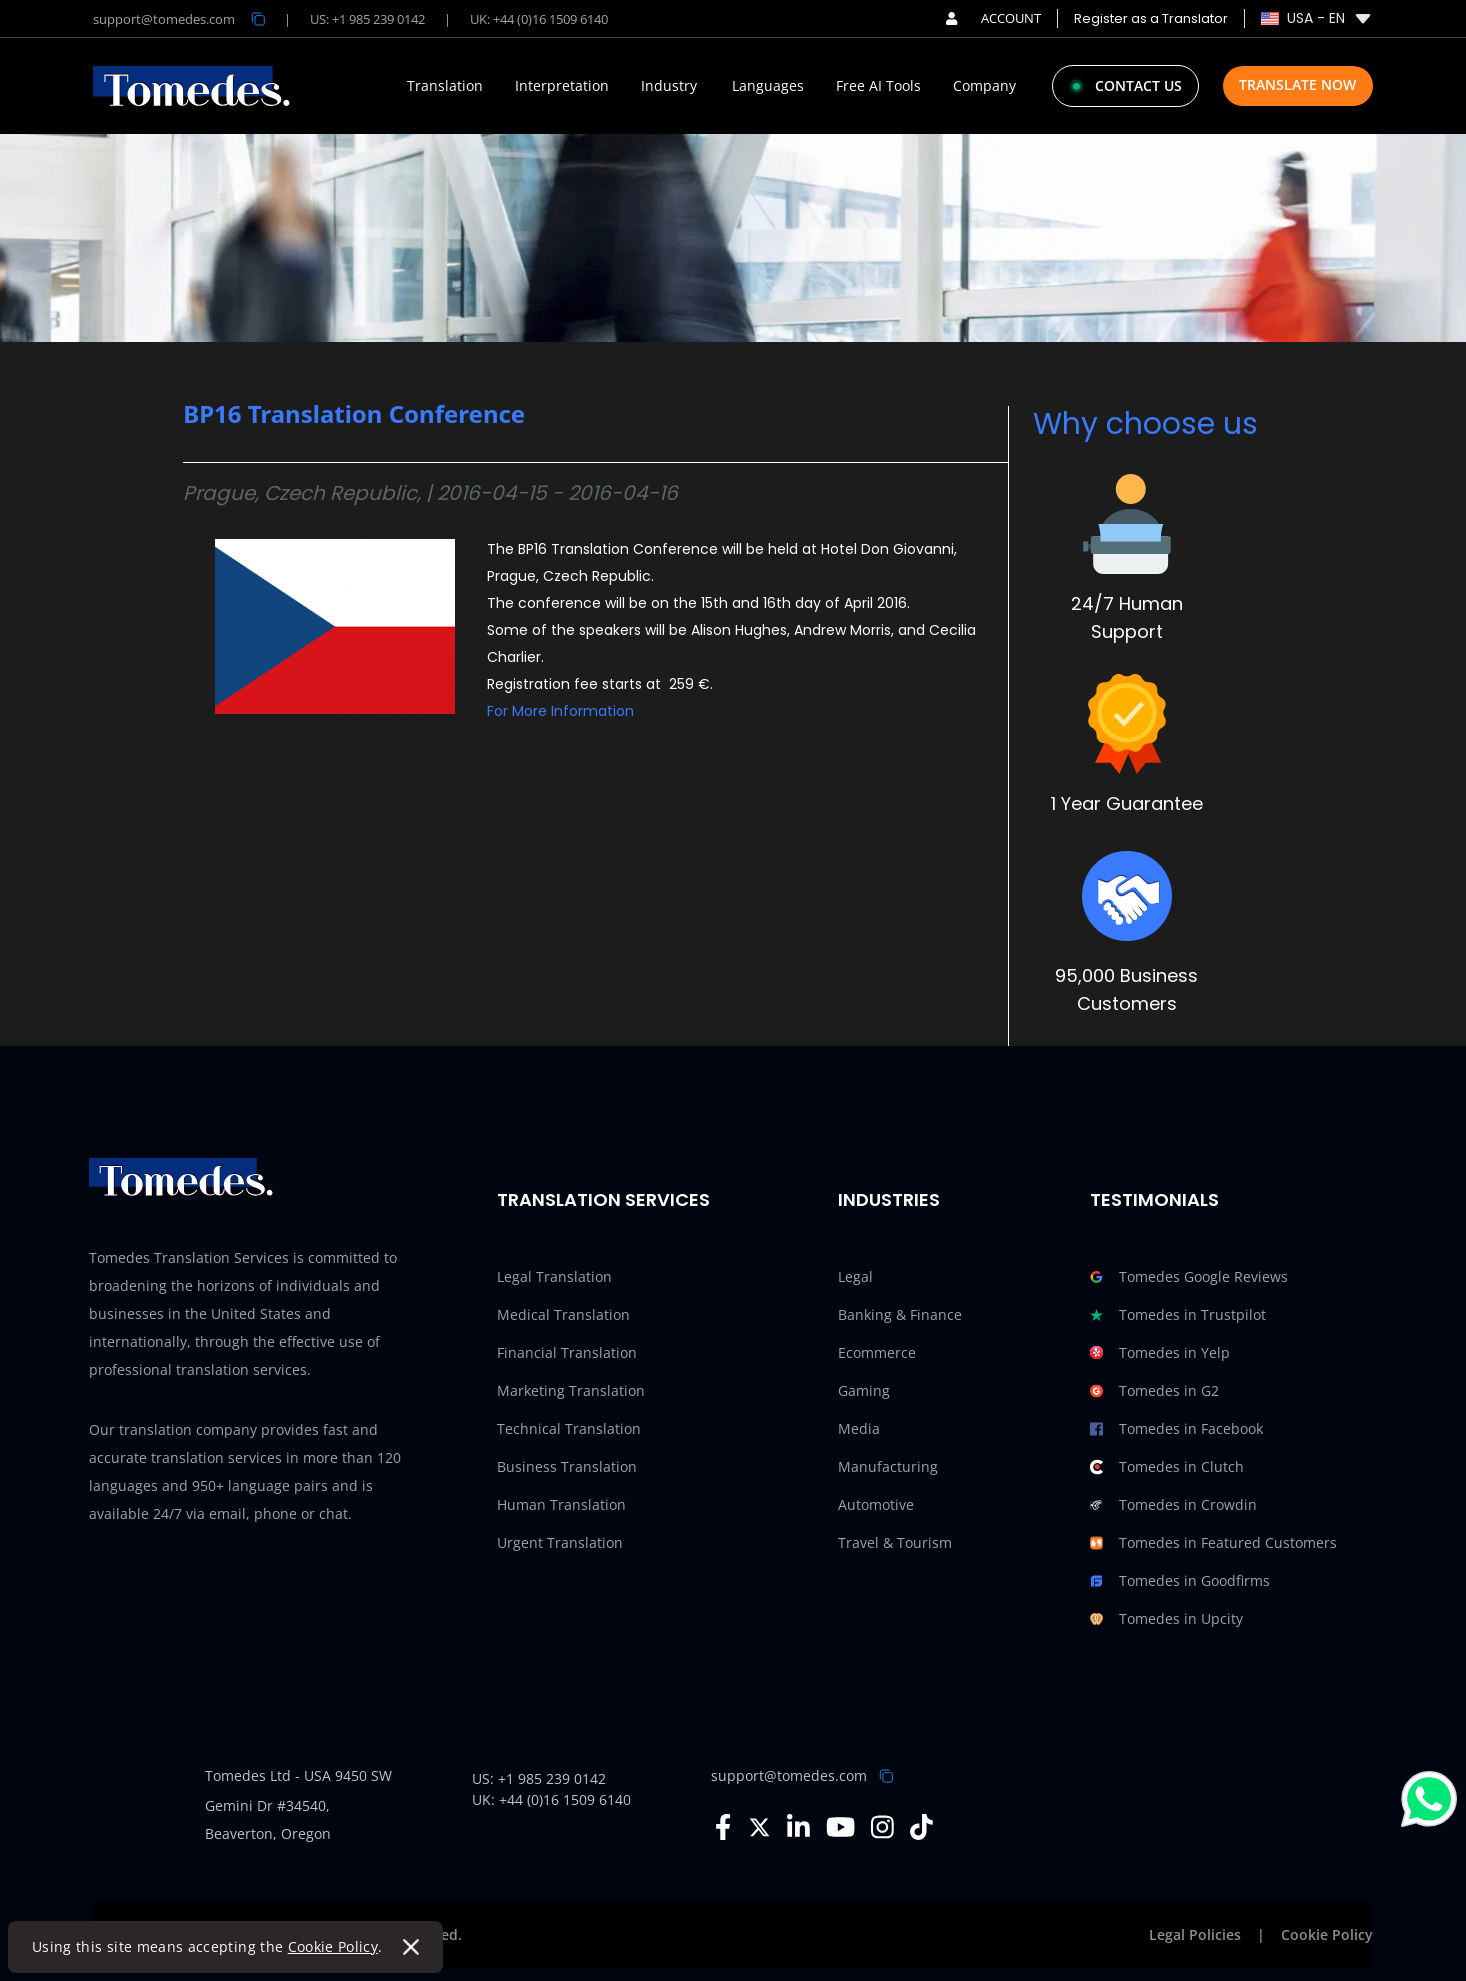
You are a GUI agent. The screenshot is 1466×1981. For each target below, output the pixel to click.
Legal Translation (554, 1276)
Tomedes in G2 (1154, 1391)
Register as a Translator (1151, 18)
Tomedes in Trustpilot (1178, 1315)
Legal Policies (1195, 1934)
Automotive (876, 1504)
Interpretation (562, 86)
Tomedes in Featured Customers (1213, 1543)
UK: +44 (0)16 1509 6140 (539, 19)
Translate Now (1297, 84)
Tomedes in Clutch (1167, 1467)
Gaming (864, 1390)
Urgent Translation (560, 1542)
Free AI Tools (878, 86)
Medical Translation (563, 1314)
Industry (669, 86)
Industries (889, 1199)
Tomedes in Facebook (1176, 1429)
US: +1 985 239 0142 (367, 19)
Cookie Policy (333, 1946)
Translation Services (603, 1199)
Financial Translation (567, 1352)
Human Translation (561, 1504)
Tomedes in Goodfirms (1180, 1581)
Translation (445, 86)
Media (859, 1428)
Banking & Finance (900, 1314)
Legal (855, 1276)
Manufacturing (888, 1466)
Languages (768, 86)
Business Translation (567, 1466)
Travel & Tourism (895, 1542)
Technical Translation (569, 1428)
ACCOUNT (993, 18)
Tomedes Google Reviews (1189, 1277)
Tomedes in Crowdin (1173, 1505)
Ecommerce (877, 1352)
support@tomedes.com (789, 1775)
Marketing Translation (571, 1390)
